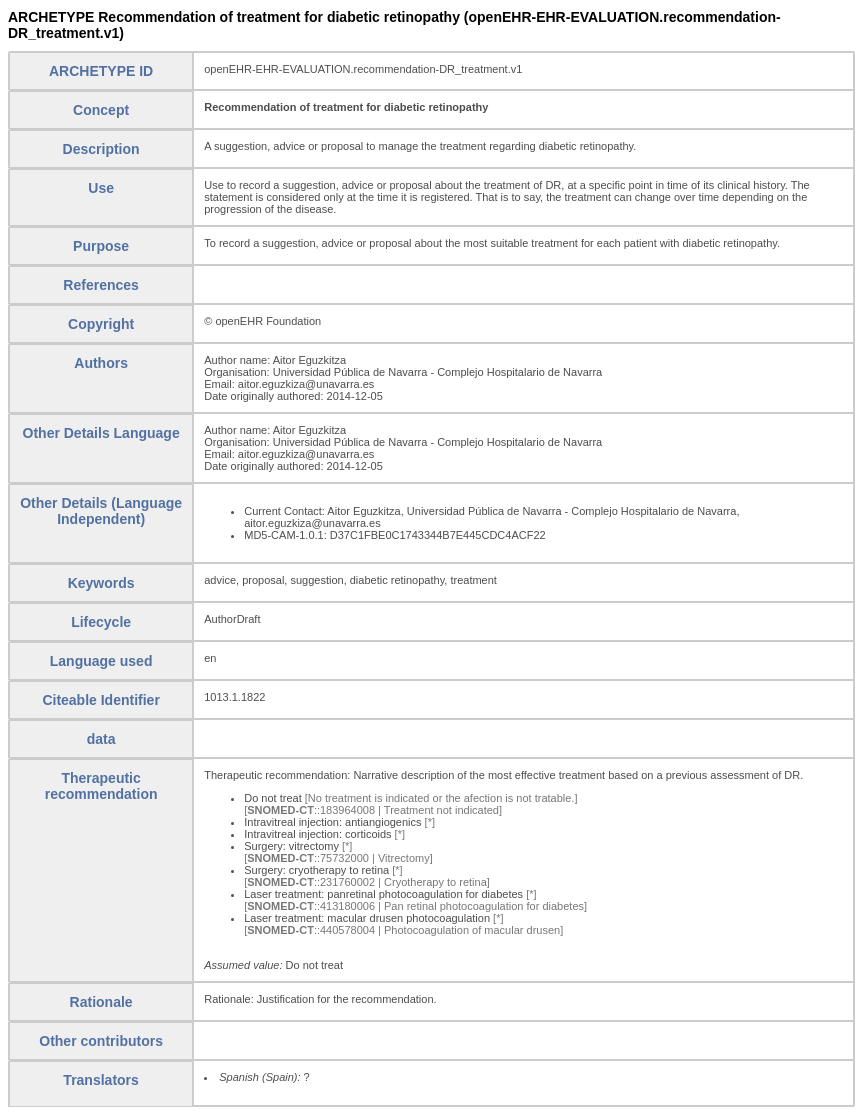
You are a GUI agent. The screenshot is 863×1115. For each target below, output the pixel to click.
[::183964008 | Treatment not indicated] (373, 810)
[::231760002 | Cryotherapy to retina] (367, 882)
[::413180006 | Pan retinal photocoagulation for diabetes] (415, 906)
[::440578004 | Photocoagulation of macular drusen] (403, 930)
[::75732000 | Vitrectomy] (338, 858)
